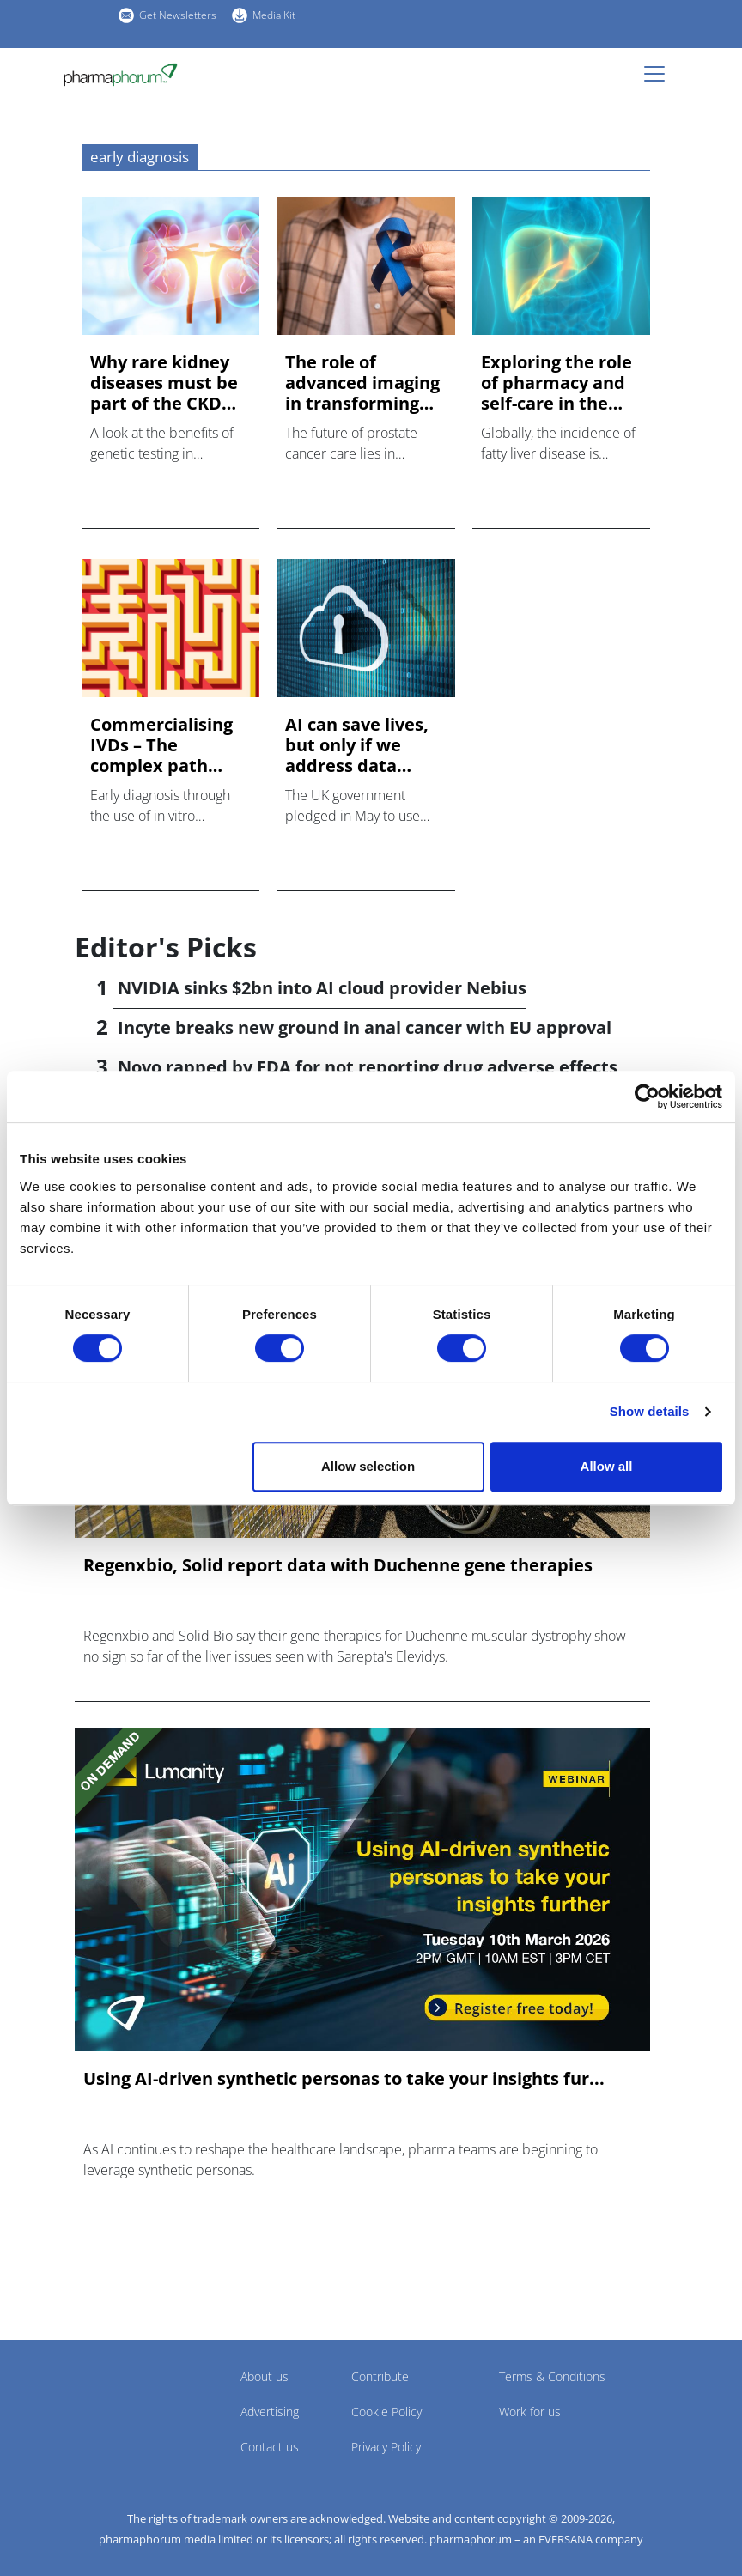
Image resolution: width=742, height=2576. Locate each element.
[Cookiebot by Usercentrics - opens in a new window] (647, 1096)
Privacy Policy (386, 2447)
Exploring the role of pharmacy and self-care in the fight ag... (556, 383)
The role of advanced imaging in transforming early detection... (362, 383)
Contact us (269, 2447)
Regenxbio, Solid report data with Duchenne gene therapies (338, 1565)
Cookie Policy (386, 2411)
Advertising (269, 2411)
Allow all (607, 1466)
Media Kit (273, 15)
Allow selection (368, 1466)
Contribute (380, 2376)
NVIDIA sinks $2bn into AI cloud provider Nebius (322, 987)
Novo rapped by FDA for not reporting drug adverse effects (367, 1066)
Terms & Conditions (552, 2376)
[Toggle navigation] (660, 74)
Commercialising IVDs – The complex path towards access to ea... (166, 745)
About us (264, 2376)
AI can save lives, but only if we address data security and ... (357, 745)
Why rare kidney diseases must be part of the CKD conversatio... (164, 383)
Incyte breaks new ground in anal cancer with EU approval (364, 1027)
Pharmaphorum (122, 2401)
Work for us (530, 2411)
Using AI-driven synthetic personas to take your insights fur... (344, 2079)
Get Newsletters (177, 15)
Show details (650, 1411)
